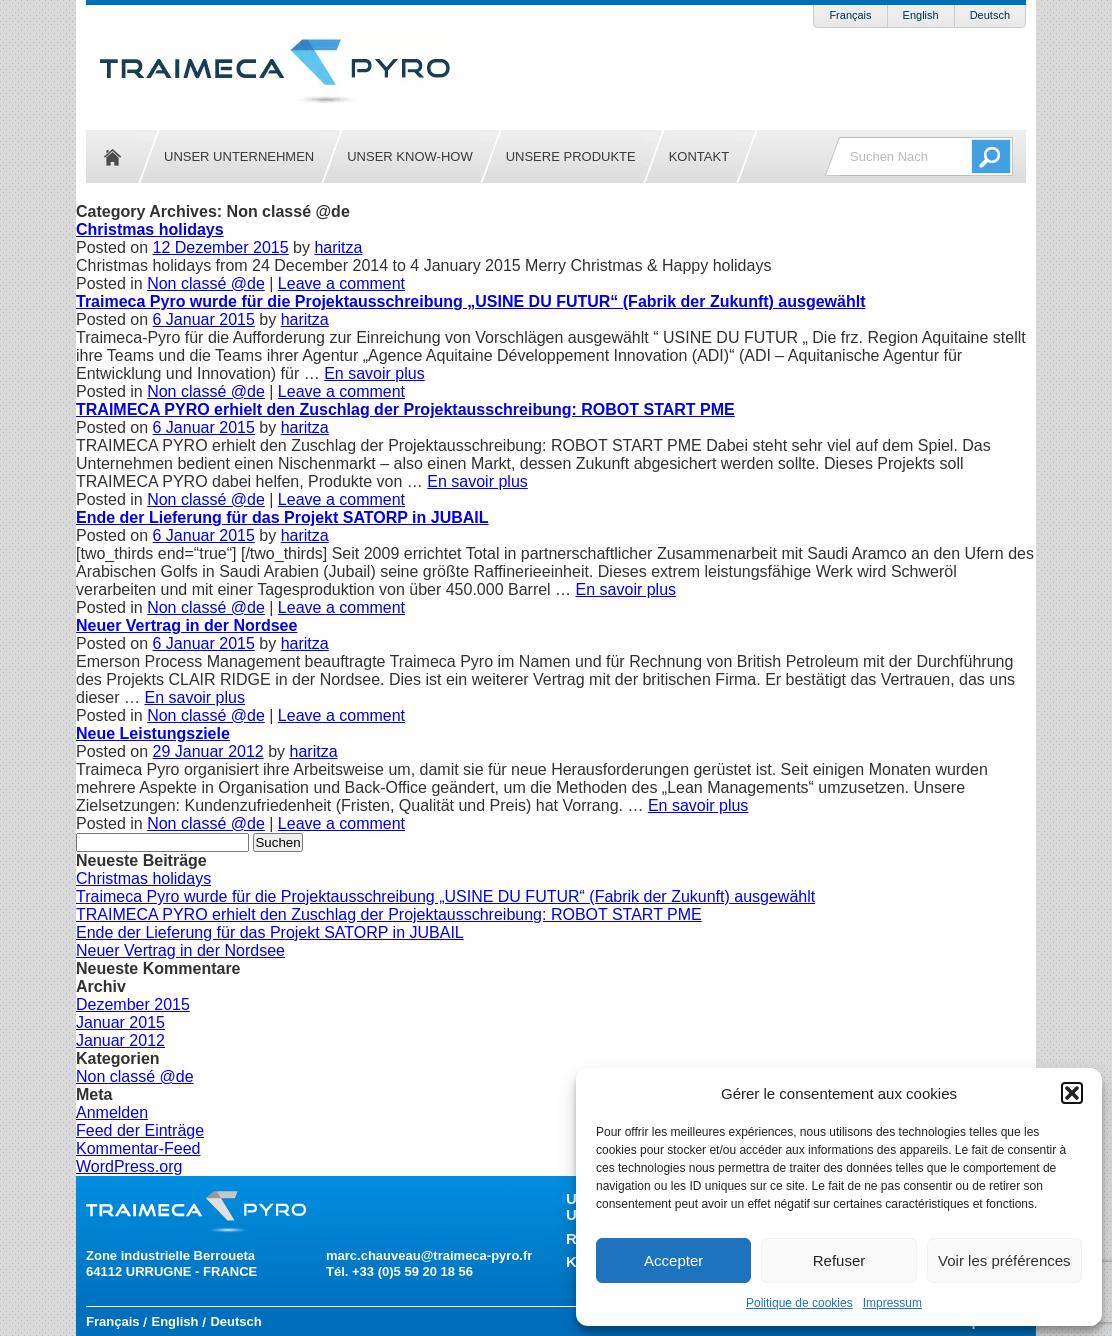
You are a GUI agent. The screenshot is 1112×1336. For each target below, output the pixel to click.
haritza (338, 247)
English (921, 15)
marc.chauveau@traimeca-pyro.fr (429, 1255)
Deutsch (990, 15)
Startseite (112, 156)
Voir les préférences (1004, 1260)
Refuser (839, 1260)
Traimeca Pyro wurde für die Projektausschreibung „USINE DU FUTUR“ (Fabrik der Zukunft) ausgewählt (470, 301)
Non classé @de (206, 283)
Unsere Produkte (571, 156)
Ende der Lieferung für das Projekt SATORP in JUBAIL (282, 517)
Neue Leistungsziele (153, 733)
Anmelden (112, 1112)
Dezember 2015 (133, 1004)
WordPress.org (129, 1166)
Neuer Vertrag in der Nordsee (186, 625)
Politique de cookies (799, 1303)
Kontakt (699, 156)
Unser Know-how (409, 156)
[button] (1072, 1093)
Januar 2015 (120, 1022)
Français (850, 15)
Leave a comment (341, 283)
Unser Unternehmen (239, 156)
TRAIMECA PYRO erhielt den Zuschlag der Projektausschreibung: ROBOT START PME (405, 409)
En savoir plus (374, 373)
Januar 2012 (120, 1040)
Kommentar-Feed (138, 1148)
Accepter (673, 1260)
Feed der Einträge (140, 1130)
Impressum (892, 1303)
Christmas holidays (150, 229)
